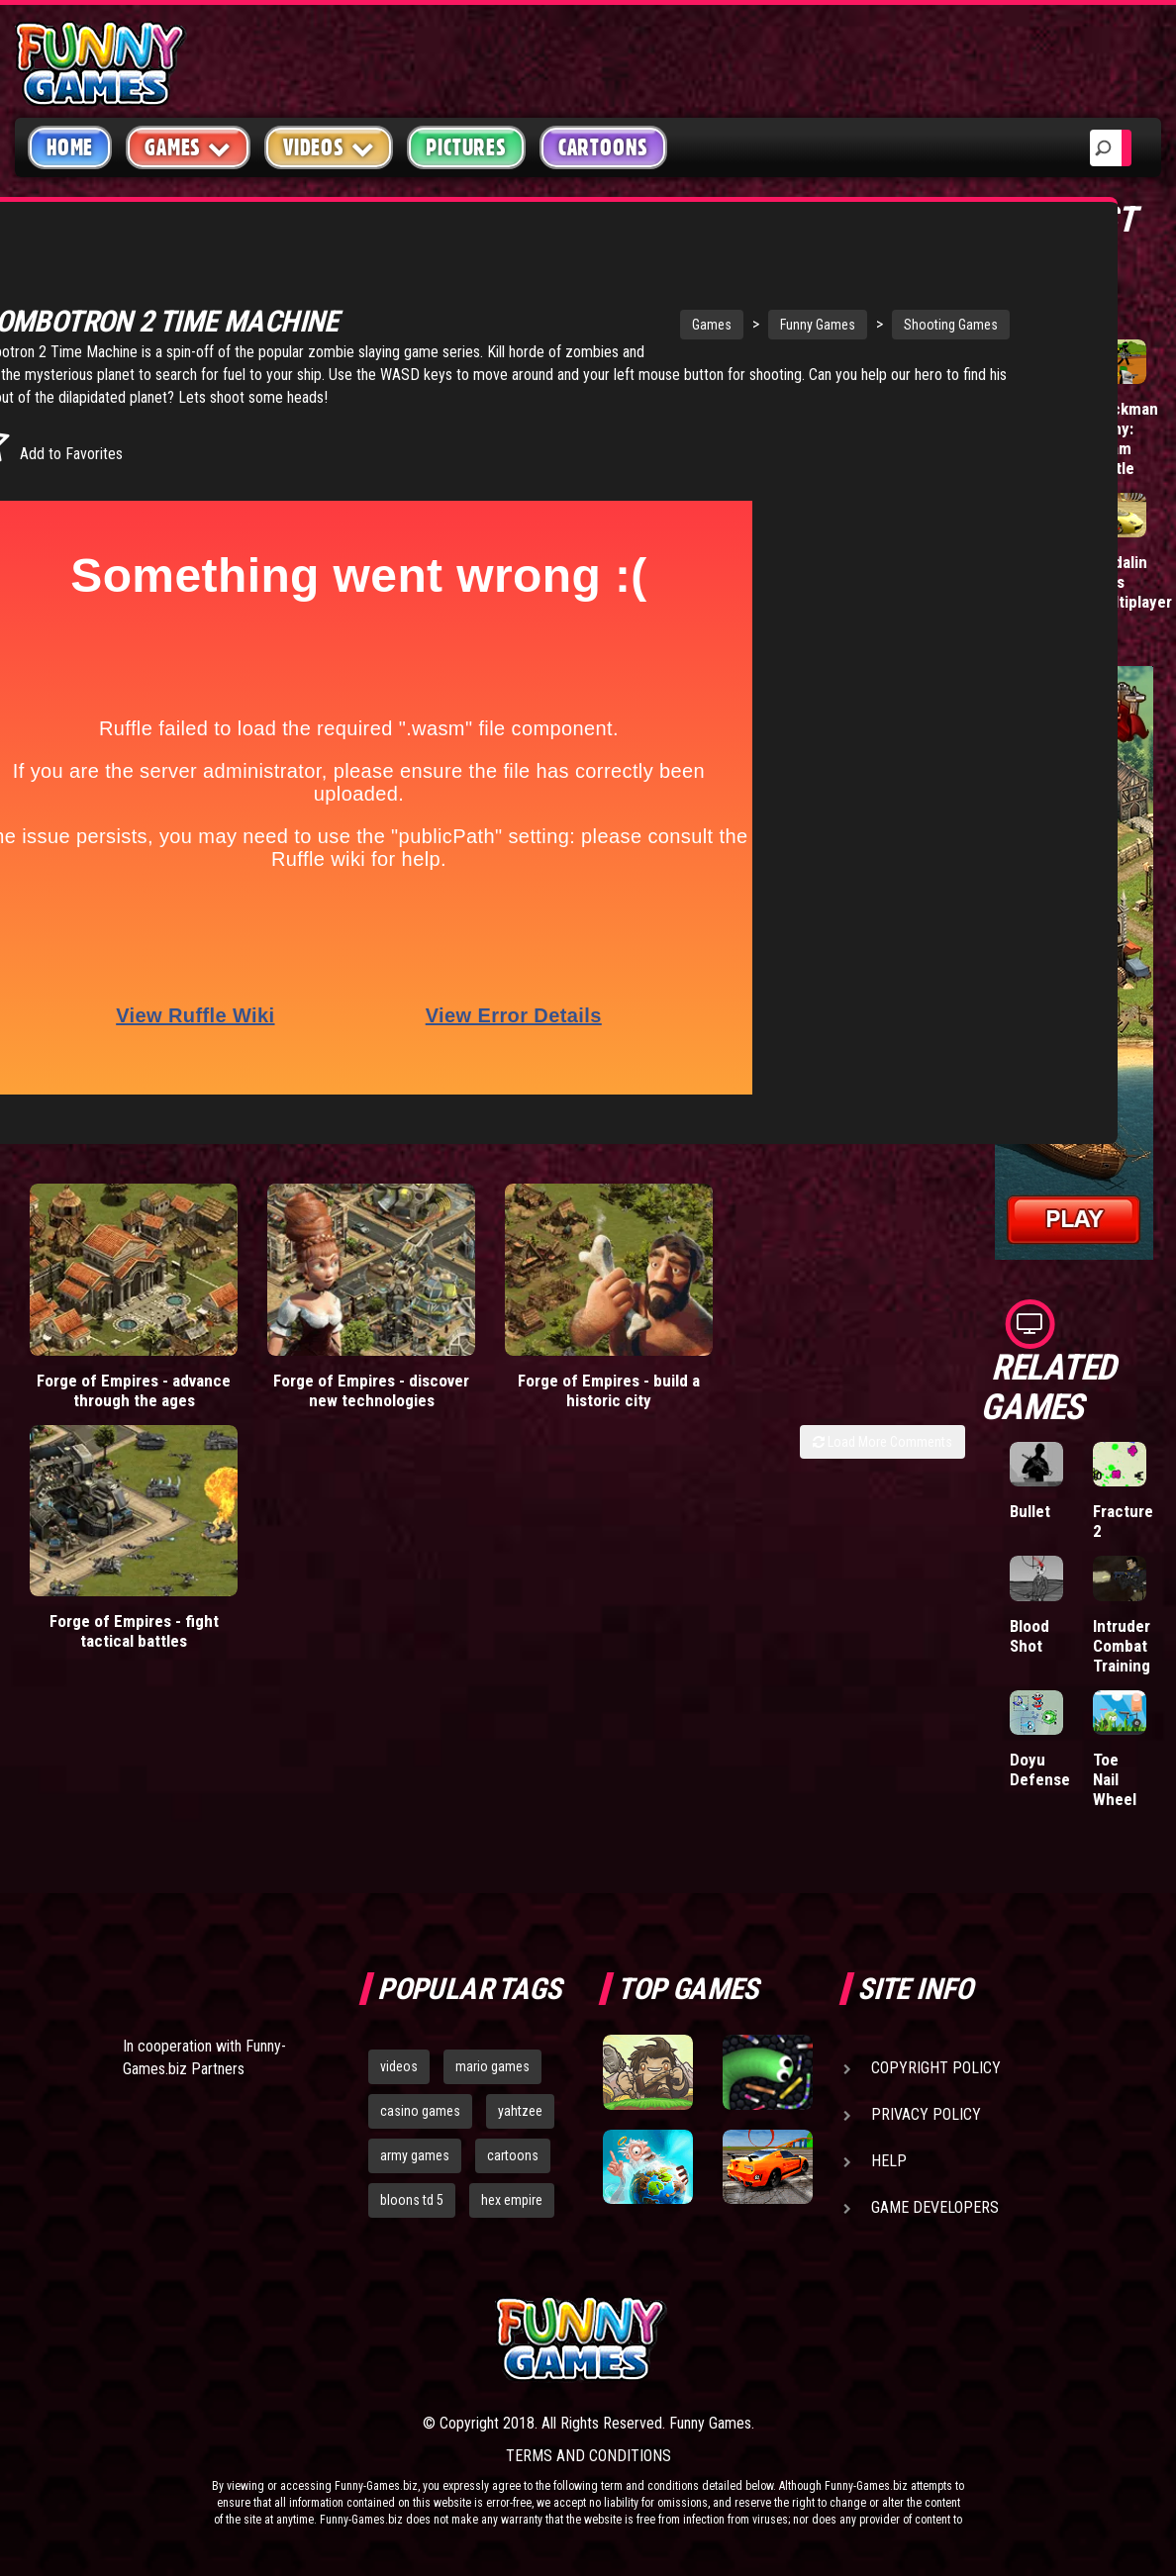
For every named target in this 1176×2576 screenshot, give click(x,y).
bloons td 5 (411, 2200)
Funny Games (687, 304)
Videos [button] (329, 147)
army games (414, 2155)
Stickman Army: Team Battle (1125, 438)
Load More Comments (882, 1443)
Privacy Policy (926, 2114)
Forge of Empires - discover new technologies (371, 1391)
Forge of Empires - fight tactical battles (846, 1391)
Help (889, 2160)
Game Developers (935, 2207)
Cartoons (603, 147)
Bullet (1030, 1511)
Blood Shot (1029, 1636)
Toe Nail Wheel (1114, 1779)
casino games (420, 2111)
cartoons (513, 2155)
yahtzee (520, 2111)
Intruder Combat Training (1121, 1645)
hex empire (511, 2200)
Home (70, 147)
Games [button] (188, 147)
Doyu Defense (1040, 1769)
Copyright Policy (936, 2067)
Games (581, 304)
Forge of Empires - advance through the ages (134, 1391)
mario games (492, 2066)
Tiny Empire (1034, 572)
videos (399, 2066)
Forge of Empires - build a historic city (609, 1391)
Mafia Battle (1030, 418)
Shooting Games (820, 304)
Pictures (466, 147)
